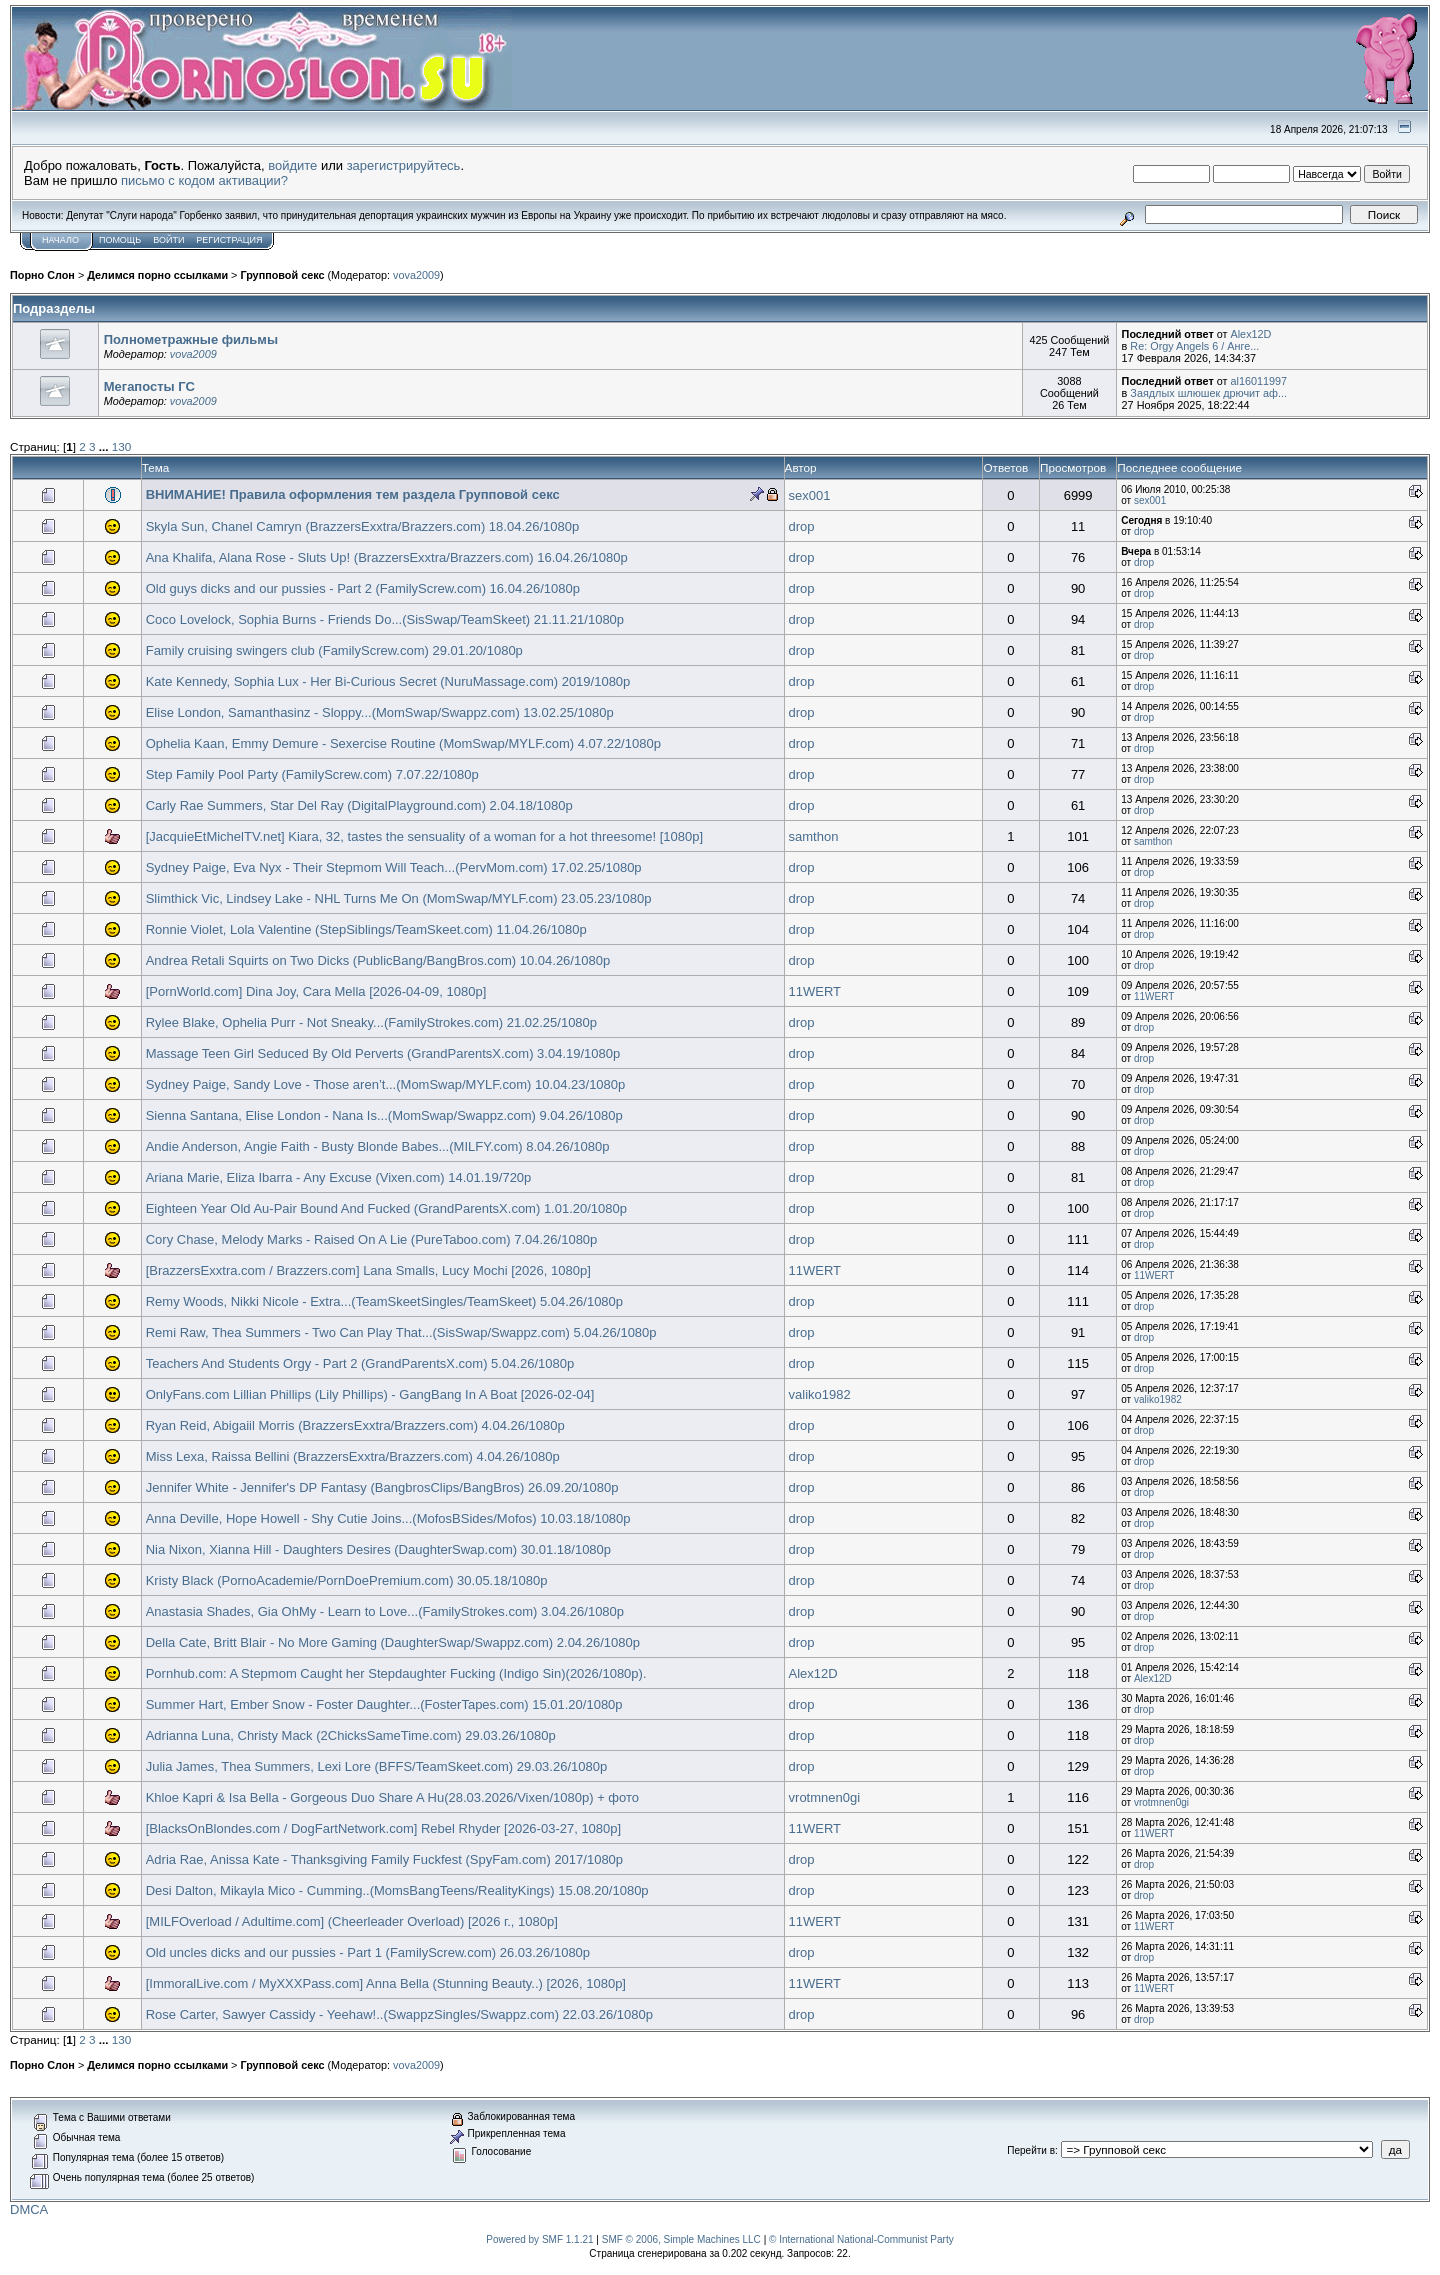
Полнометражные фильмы (191, 339)
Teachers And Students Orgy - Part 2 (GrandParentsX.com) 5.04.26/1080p (360, 1363)
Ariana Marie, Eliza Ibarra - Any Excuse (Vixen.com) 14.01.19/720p (339, 1177)
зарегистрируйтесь (404, 165)
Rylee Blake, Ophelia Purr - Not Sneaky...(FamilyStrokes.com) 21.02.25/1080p (371, 1022)
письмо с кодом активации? (204, 180)
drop (802, 526)
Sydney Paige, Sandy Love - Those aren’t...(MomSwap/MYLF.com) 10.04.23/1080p (386, 1084)
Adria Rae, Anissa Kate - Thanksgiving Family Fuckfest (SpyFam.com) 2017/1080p (384, 1859)
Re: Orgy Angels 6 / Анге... (1194, 346)
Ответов (1005, 467)
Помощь (120, 240)
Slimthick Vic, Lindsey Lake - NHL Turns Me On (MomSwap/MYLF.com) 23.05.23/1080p (399, 898)
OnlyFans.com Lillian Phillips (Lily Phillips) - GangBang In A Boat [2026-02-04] (370, 1394)
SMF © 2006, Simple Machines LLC (681, 2239)
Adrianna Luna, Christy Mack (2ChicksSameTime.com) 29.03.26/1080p (351, 1735)
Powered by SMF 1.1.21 (539, 2239)
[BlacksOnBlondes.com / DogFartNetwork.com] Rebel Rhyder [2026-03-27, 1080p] (383, 1828)
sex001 (810, 495)
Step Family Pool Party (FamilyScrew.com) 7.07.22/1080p (312, 774)
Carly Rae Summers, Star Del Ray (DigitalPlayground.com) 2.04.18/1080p (359, 805)
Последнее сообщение (1179, 467)
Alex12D (1250, 334)
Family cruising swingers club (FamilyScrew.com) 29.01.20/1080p (334, 650)
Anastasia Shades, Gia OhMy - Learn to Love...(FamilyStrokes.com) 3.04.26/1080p (385, 1611)
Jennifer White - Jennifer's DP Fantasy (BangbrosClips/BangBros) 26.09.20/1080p (382, 1487)
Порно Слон (42, 275)
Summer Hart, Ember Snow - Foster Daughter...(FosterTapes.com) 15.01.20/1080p (384, 1704)
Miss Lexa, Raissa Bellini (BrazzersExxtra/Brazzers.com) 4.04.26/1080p (353, 1456)
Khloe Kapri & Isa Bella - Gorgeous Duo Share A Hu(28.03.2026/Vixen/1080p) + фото (392, 1797)
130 (122, 446)
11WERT (815, 991)
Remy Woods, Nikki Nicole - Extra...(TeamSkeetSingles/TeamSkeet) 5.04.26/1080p (384, 1301)
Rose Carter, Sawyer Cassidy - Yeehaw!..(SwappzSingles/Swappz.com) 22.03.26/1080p (399, 2014)
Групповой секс (282, 275)
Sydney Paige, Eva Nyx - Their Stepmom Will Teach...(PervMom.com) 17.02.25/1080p (394, 867)
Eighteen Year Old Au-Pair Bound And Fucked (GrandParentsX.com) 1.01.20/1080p (386, 1208)
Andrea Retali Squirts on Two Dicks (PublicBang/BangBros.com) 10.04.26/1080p (378, 960)
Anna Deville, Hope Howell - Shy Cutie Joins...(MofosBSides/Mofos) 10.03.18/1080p (388, 1518)
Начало (60, 240)
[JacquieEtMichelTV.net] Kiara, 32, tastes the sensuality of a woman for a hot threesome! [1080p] (424, 836)
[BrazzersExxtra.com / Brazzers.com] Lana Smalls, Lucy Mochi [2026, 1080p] (368, 1270)
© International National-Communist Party (861, 2239)
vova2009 (416, 275)
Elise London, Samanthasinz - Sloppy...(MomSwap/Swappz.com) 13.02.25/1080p (380, 712)
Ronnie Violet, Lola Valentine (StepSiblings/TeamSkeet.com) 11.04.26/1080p (366, 929)
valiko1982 (820, 1394)
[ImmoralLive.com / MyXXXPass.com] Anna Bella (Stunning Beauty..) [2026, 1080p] (386, 1983)
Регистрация (229, 240)
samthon (814, 836)
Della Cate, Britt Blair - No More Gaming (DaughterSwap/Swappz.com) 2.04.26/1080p (393, 1642)
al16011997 (1258, 381)
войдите (292, 165)
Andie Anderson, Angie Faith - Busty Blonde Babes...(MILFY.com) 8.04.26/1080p (378, 1146)
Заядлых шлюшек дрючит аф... (1208, 393)
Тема (156, 467)
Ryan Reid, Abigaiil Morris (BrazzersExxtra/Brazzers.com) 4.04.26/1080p (355, 1425)
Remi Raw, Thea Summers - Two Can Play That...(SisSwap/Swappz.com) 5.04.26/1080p (401, 1332)
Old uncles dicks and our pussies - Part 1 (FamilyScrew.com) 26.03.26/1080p (368, 1952)
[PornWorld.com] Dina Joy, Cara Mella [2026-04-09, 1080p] (316, 991)
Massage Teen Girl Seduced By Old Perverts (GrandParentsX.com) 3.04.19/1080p (383, 1053)
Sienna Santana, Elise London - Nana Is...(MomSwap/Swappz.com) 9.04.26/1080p (384, 1115)
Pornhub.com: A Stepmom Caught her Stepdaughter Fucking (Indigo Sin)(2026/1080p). (396, 1673)
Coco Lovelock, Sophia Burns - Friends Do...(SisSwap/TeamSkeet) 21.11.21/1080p (385, 619)
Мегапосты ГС (149, 386)
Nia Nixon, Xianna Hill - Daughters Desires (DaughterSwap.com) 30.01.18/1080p (378, 1549)
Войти (168, 240)
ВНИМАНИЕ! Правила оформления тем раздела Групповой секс (353, 494)
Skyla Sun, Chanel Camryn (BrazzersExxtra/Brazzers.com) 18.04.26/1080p (363, 526)
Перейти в (1031, 2150)
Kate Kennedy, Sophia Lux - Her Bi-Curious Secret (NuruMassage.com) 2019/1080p (388, 681)
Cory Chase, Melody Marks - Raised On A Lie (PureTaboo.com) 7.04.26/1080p (372, 1239)
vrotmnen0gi (825, 1797)
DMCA (29, 2209)
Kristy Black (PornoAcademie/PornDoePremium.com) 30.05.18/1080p (347, 1580)
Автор (801, 467)
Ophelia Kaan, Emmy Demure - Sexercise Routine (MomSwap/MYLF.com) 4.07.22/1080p (403, 743)
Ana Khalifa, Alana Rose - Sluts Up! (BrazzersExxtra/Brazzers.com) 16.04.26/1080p (387, 557)
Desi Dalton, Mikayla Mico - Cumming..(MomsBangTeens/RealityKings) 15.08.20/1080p (397, 1890)
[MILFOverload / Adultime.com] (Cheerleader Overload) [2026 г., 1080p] (352, 1921)
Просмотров (1073, 467)
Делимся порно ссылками (157, 275)
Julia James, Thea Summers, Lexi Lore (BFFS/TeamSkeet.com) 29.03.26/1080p (376, 1766)
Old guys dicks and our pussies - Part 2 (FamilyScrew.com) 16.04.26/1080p (363, 588)
